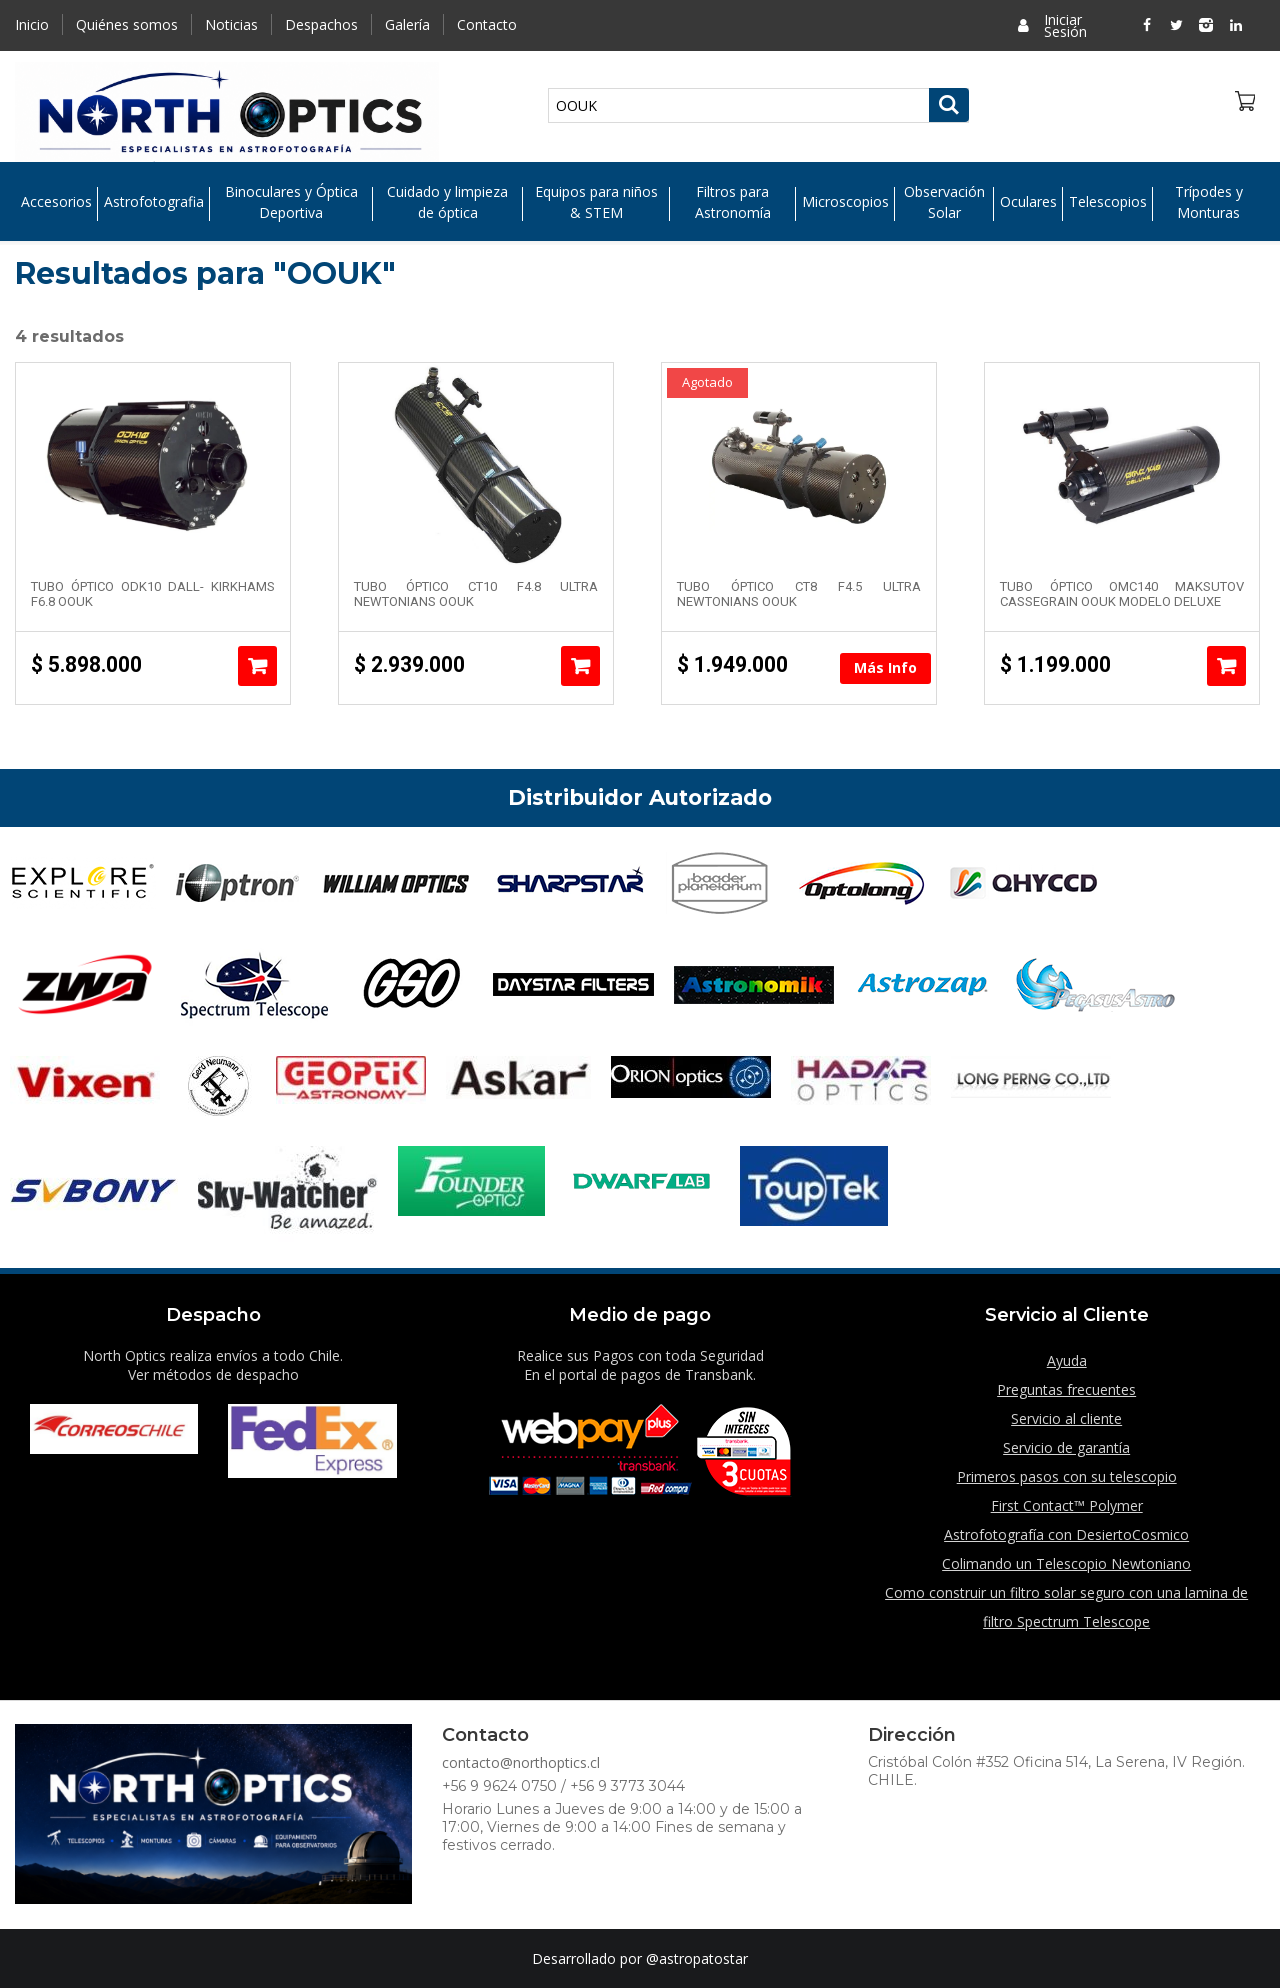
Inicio (32, 24)
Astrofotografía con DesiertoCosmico (1066, 1534)
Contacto (487, 24)
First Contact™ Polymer (1067, 1505)
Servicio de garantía (1066, 1447)
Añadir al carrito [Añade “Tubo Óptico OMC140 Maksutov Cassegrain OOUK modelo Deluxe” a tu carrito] (1226, 666)
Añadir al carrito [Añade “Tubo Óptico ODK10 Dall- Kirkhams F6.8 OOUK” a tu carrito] (257, 666)
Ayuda (1067, 1360)
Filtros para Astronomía (733, 202)
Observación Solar (944, 202)
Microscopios (845, 202)
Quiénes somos (127, 24)
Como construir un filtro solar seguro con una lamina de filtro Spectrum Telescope (1066, 1607)
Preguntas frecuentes (1066, 1389)
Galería (407, 24)
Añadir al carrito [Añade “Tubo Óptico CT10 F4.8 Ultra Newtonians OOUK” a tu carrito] (580, 666)
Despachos (321, 24)
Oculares (1028, 202)
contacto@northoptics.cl (521, 1762)
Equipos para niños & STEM (596, 202)
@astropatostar (697, 1958)
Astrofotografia (154, 202)
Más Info (885, 667)
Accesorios (56, 202)
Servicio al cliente (1066, 1418)
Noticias (231, 24)
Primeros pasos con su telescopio (1067, 1476)
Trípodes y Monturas (1209, 202)
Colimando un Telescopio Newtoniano (1066, 1563)
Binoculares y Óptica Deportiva (291, 202)
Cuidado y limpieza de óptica (447, 202)
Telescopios (1108, 202)
